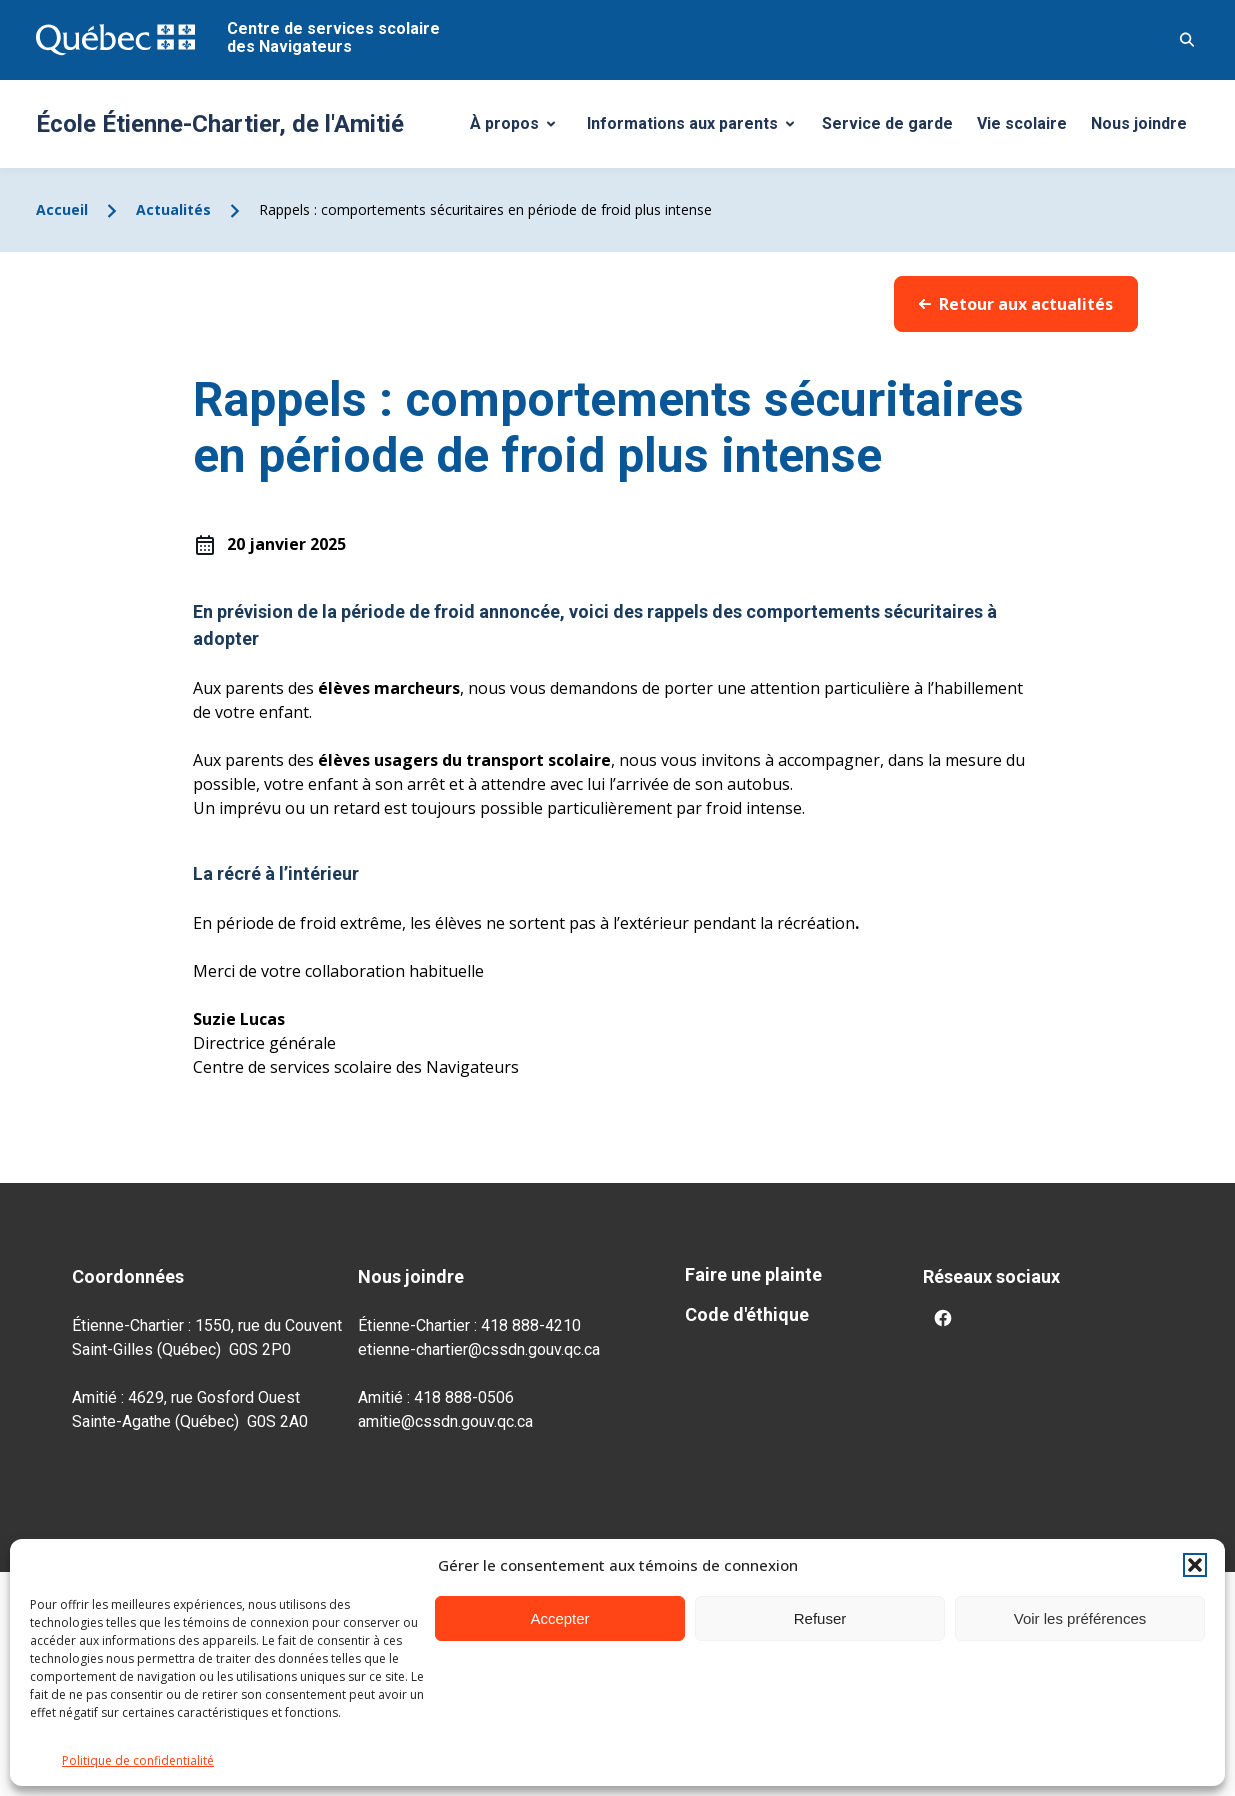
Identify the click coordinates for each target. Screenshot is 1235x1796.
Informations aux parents (695, 129)
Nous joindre (1139, 123)
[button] (1195, 1565)
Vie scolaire (1022, 123)
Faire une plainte (753, 1274)
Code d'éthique (747, 1314)
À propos (520, 129)
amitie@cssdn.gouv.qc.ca (445, 1421)
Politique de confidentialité (138, 1760)
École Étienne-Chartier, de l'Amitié (220, 124)
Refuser (820, 1618)
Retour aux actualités (1016, 304)
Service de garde (887, 123)
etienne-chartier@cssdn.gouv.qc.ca (479, 1349)
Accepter (559, 1618)
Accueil (62, 209)
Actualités (173, 209)
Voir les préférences (1080, 1618)
